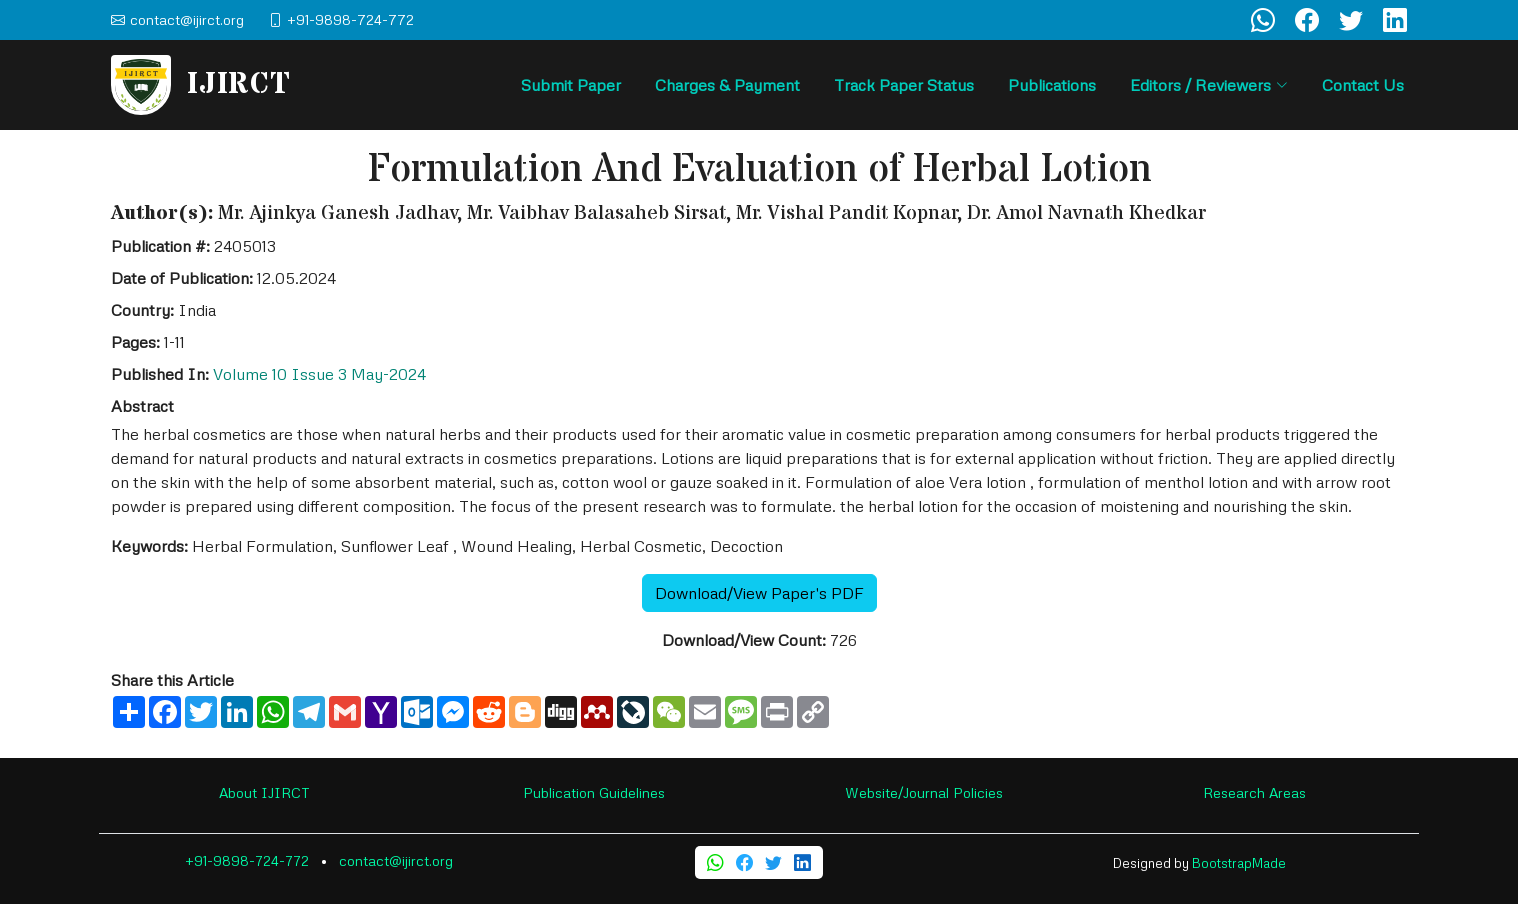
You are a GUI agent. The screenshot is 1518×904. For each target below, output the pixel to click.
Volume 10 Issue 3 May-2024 (319, 374)
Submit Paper (571, 85)
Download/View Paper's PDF (759, 593)
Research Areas (1254, 792)
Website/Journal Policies (924, 792)
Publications (1052, 85)
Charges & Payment (727, 85)
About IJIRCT (264, 792)
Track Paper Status (904, 85)
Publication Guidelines (594, 792)
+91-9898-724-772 (247, 860)
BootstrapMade (1239, 863)
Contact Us (1363, 85)
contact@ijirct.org (396, 860)
